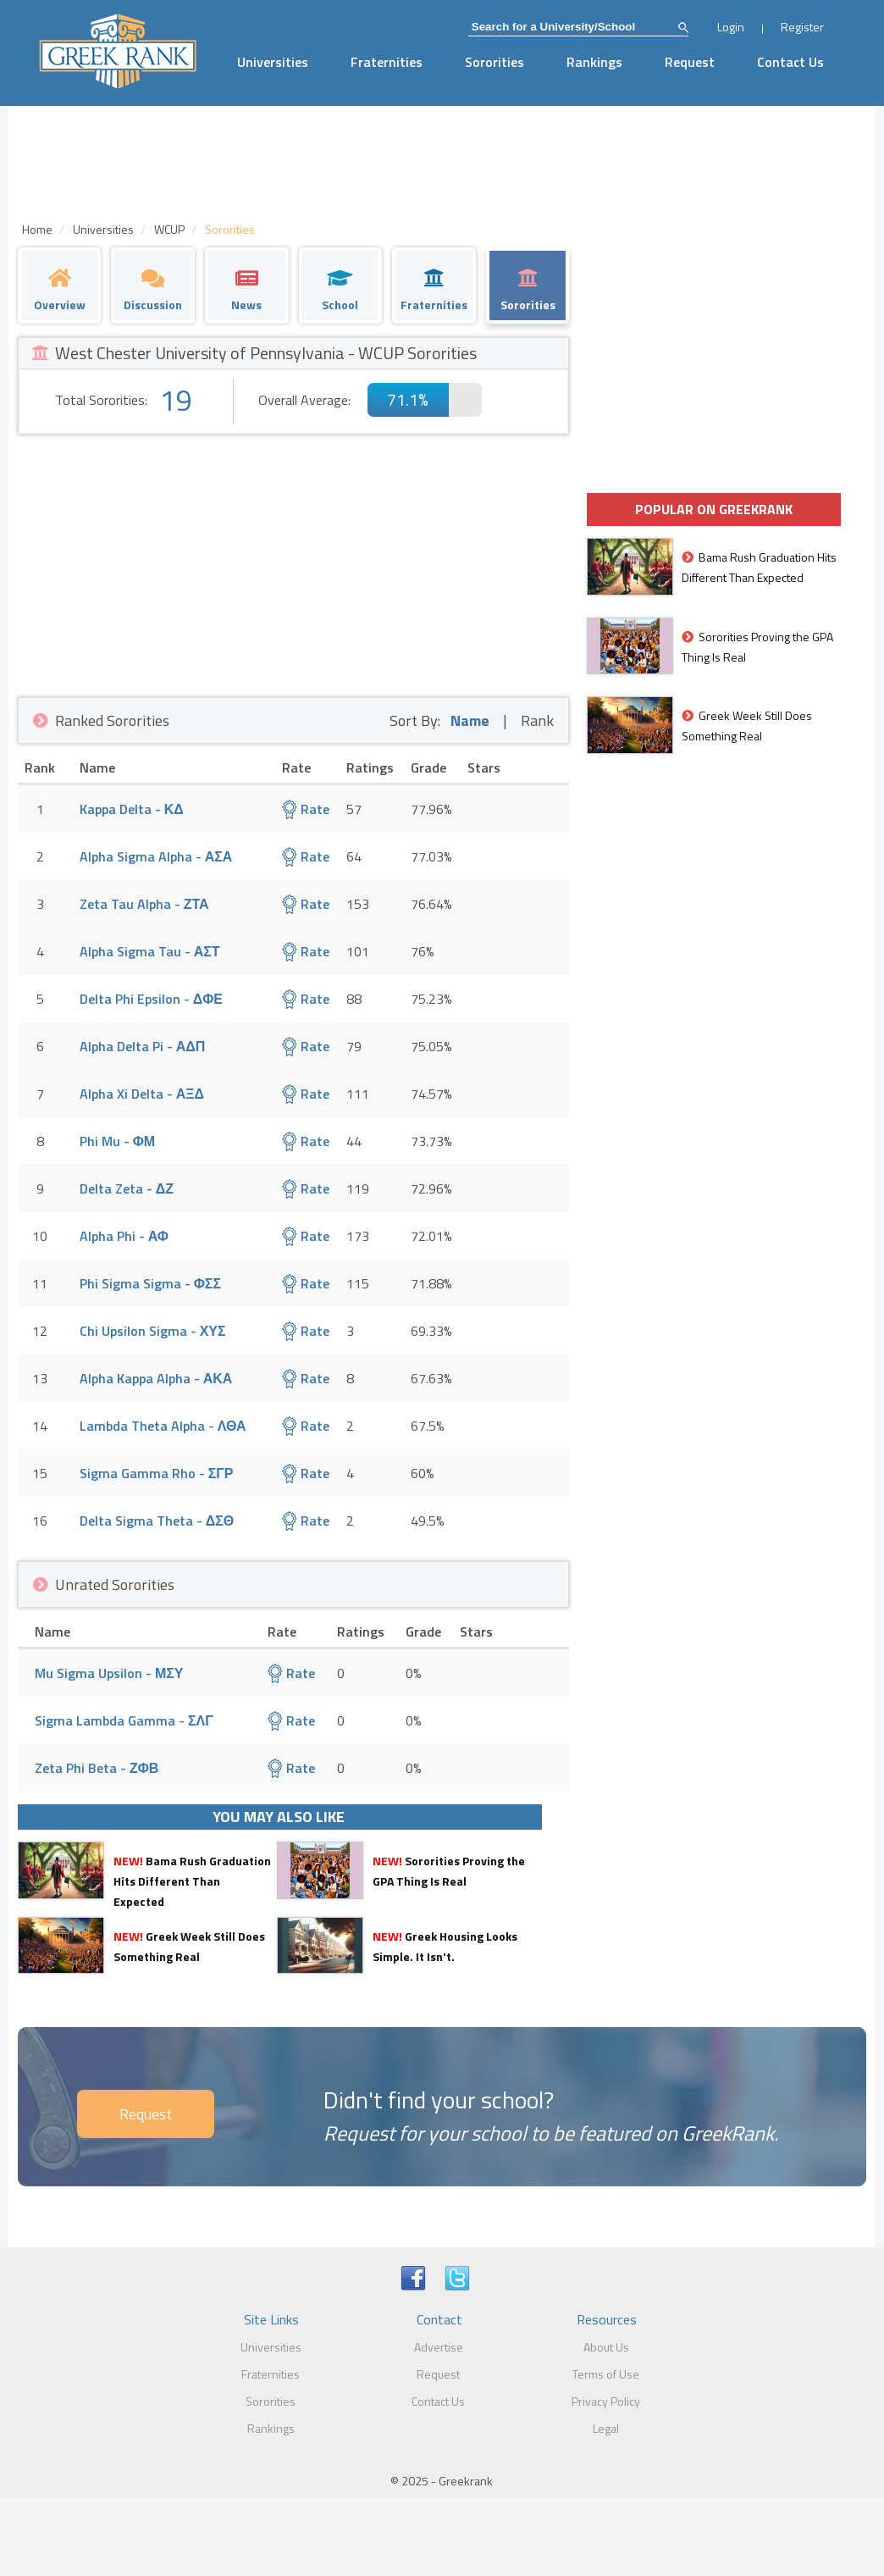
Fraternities (387, 62)
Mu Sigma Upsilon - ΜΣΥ (109, 1673)
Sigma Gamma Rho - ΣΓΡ (157, 1473)
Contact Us (790, 62)
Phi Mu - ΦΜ (117, 1141)
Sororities (494, 62)
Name (469, 720)
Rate (305, 809)
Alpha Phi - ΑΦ (124, 1236)
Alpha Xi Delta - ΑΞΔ (142, 1093)
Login (730, 27)
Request (690, 62)
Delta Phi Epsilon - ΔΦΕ (151, 999)
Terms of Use (605, 2374)
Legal (606, 2428)
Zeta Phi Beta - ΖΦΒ (96, 1768)
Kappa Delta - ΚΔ (132, 809)
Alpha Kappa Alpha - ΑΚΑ (156, 1378)
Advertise (438, 2347)
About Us (606, 2347)
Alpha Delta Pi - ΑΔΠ (143, 1046)
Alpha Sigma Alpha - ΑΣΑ (156, 856)
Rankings (594, 62)
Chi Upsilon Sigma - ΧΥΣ (153, 1331)
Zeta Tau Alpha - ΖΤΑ (144, 904)
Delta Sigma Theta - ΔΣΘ (157, 1520)
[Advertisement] (293, 561)
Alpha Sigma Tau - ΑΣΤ (150, 951)
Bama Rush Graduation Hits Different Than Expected (192, 1881)
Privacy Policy (606, 2401)
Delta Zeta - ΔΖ (127, 1188)
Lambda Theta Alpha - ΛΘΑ (163, 1425)
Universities (272, 62)
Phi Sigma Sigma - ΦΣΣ (150, 1283)
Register (802, 27)
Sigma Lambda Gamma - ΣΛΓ (124, 1720)
